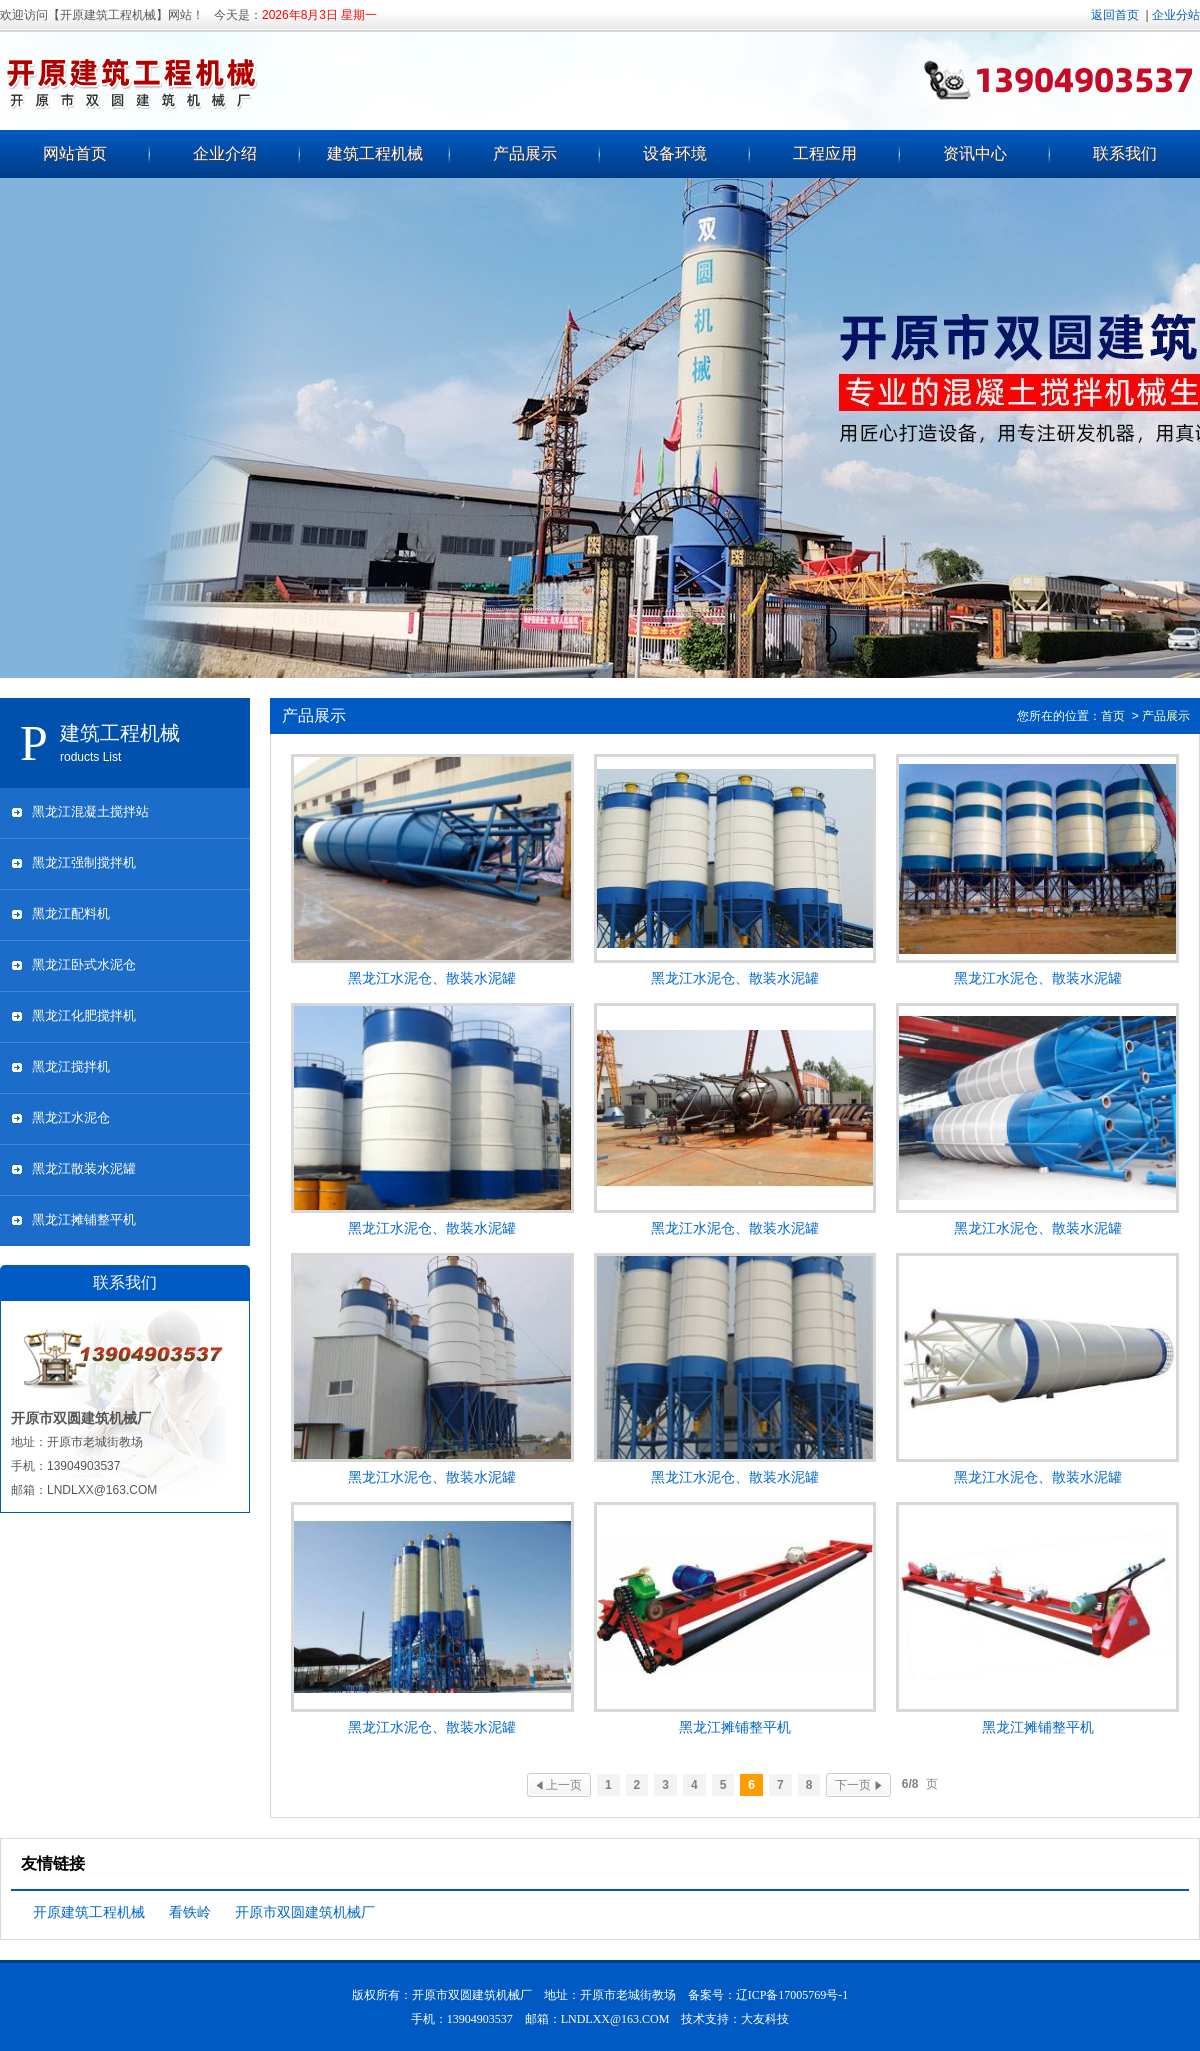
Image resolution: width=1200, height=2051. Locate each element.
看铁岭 (190, 1912)
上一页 (559, 1785)
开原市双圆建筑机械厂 (305, 1912)
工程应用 (825, 153)
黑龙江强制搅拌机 (84, 862)
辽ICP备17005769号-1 (792, 1995)
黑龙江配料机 (71, 913)
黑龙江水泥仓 (71, 1117)
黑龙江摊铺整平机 (84, 1219)
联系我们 (1125, 153)
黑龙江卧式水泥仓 (84, 964)
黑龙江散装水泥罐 (84, 1168)
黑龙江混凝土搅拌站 (90, 811)
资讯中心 (975, 153)
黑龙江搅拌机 (71, 1066)
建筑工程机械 (375, 153)
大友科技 (765, 2019)
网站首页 (75, 153)
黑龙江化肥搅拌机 (84, 1015)
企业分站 (1176, 15)
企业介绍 (225, 153)
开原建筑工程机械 (89, 1912)
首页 (1113, 716)
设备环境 (675, 153)
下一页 (858, 1785)
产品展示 (525, 153)
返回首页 (1115, 15)
